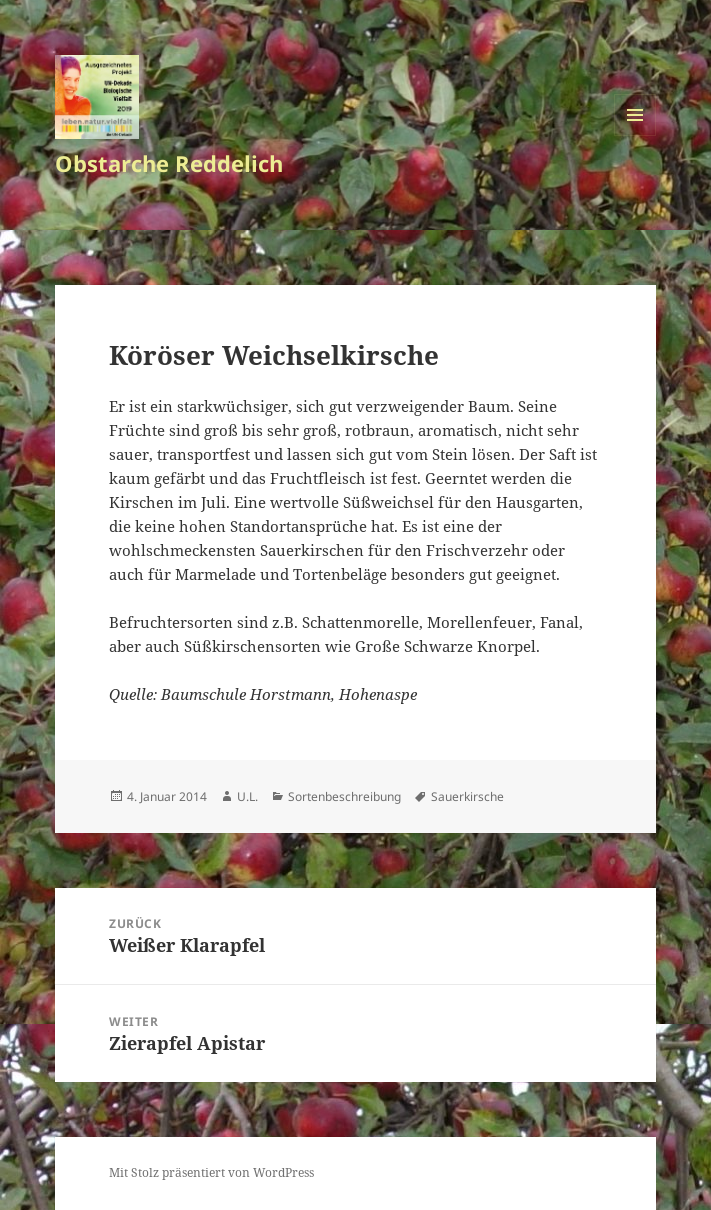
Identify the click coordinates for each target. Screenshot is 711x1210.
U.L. (247, 796)
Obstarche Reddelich (169, 163)
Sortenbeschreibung (344, 796)
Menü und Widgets (635, 135)
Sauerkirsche (467, 796)
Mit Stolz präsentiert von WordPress (211, 1172)
